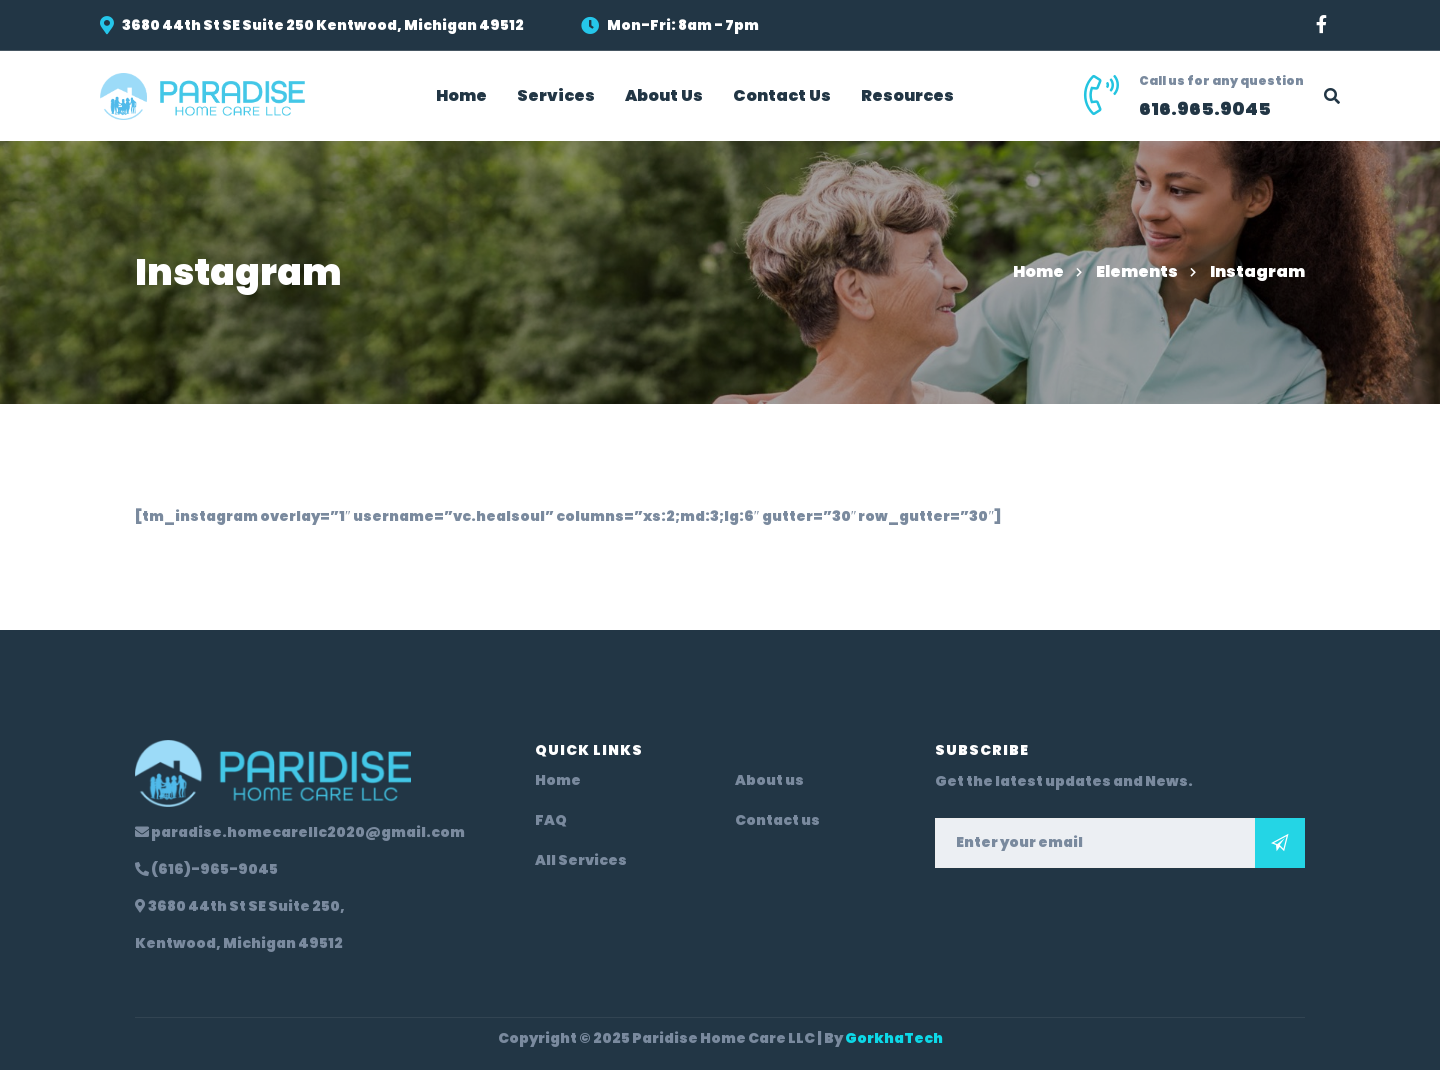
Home (1038, 271)
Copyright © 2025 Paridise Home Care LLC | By (720, 1038)
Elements (1137, 271)
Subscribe (1280, 843)
